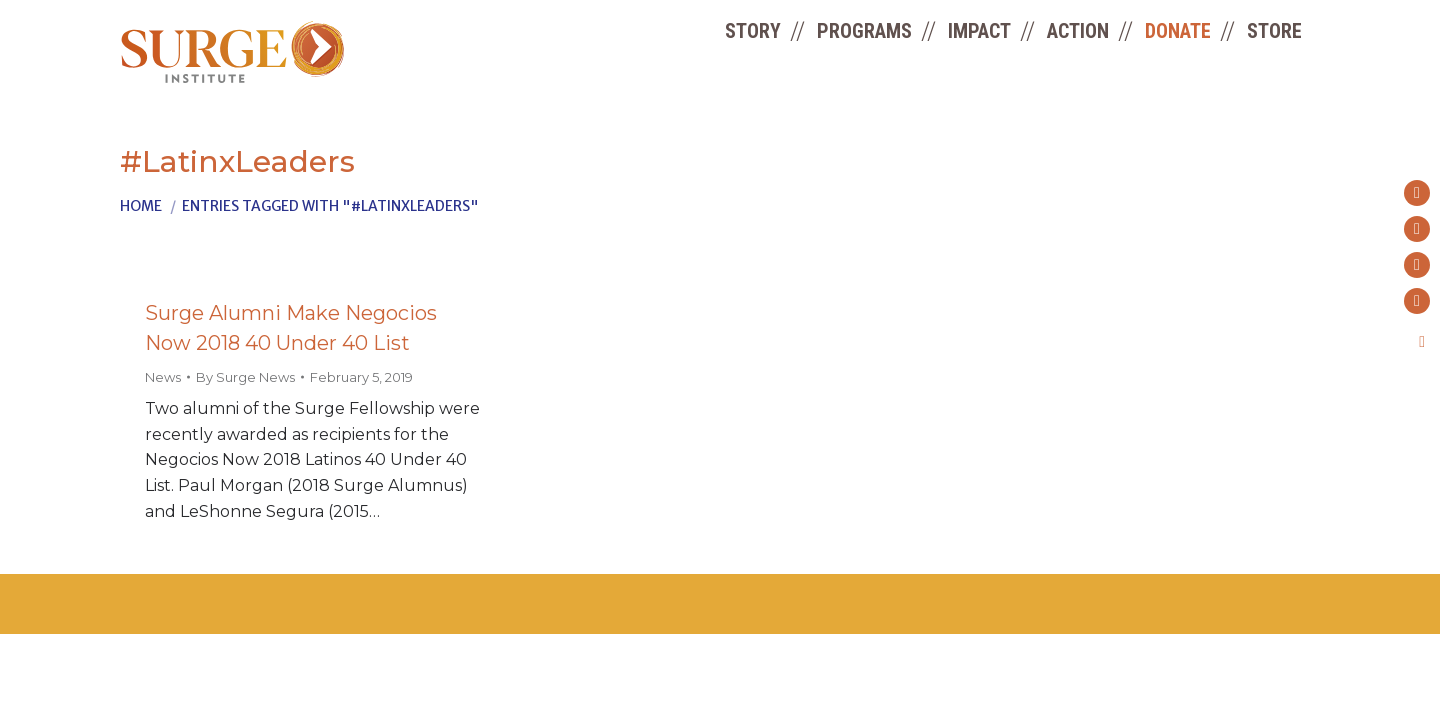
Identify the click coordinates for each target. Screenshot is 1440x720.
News (163, 377)
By (245, 377)
